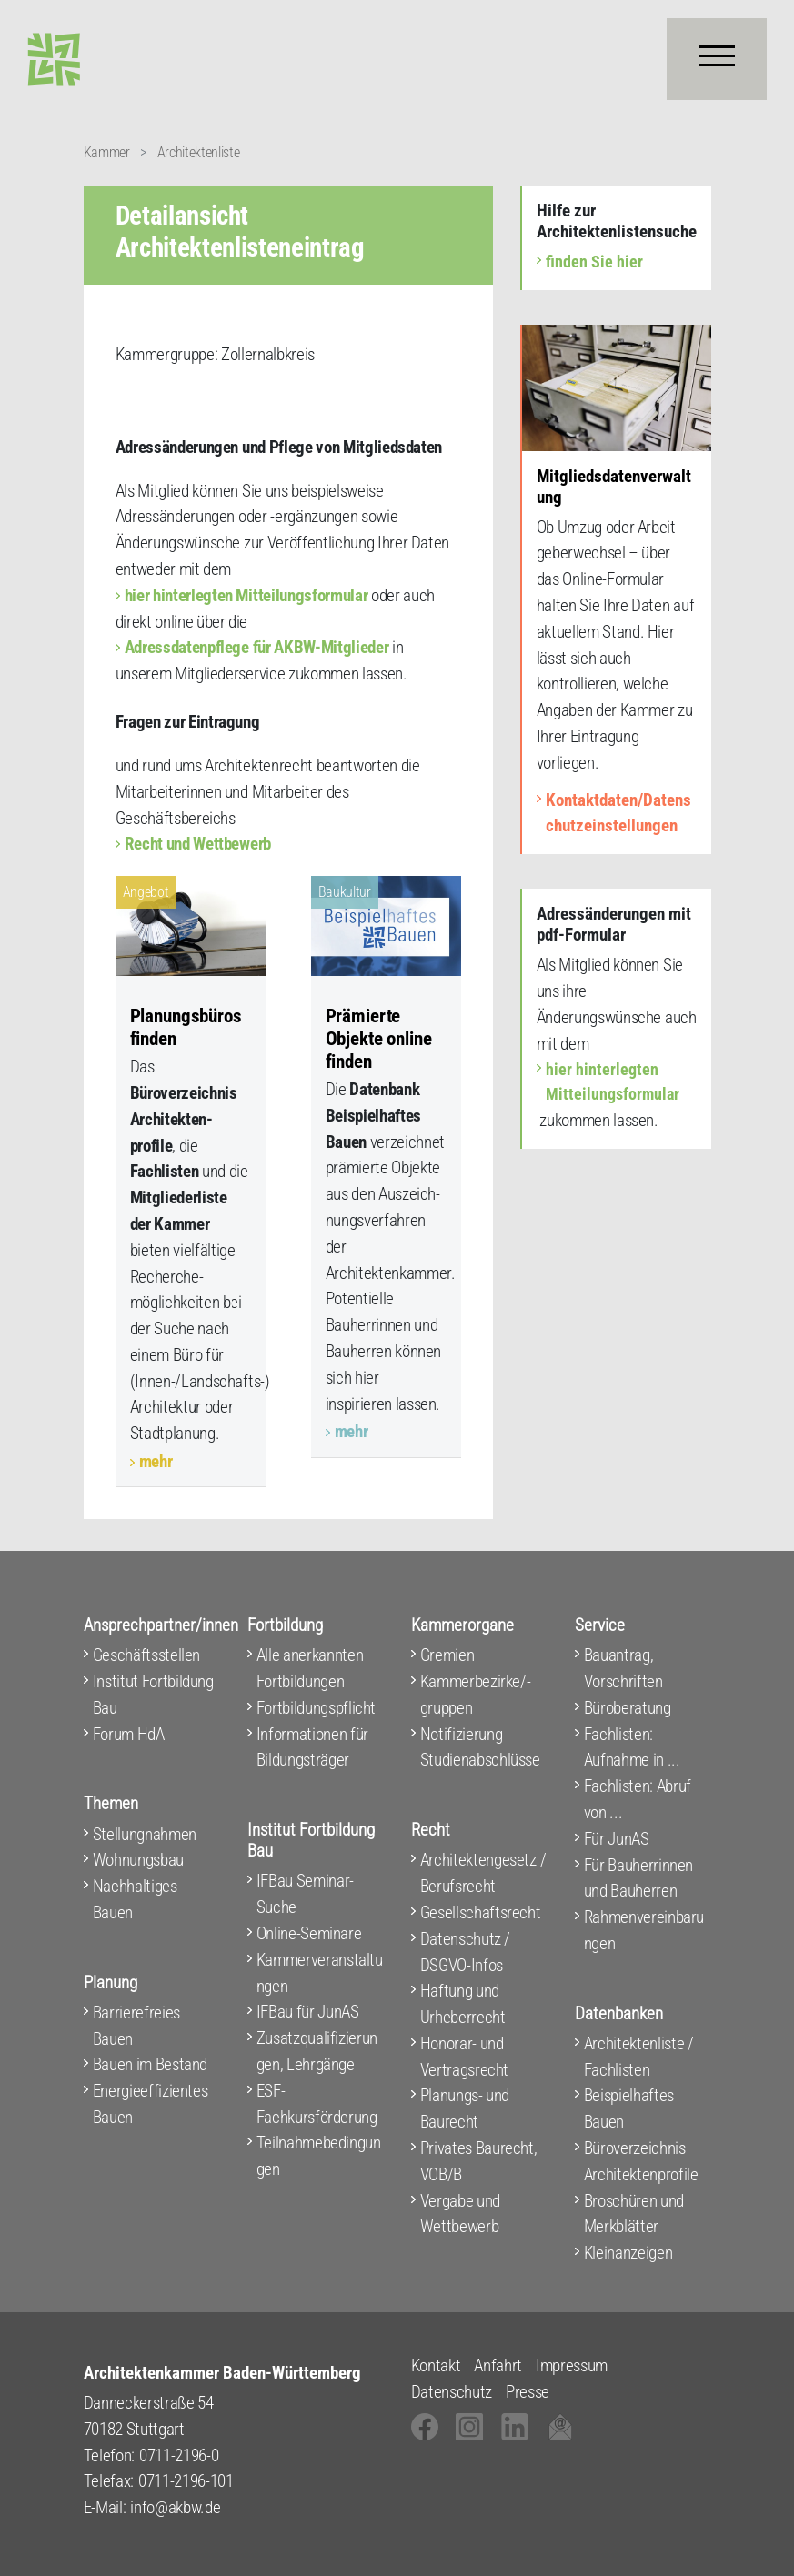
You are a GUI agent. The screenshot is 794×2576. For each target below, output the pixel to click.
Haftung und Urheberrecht (463, 2004)
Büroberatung (627, 1707)
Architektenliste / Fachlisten (639, 2056)
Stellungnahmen (144, 1834)
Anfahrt (498, 2365)
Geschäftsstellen (147, 1655)
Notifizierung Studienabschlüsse (480, 1747)
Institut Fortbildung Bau (153, 1694)
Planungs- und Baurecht (465, 2108)
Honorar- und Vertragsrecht (464, 2056)
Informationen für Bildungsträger (312, 1747)
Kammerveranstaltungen (319, 1973)
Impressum (572, 2365)
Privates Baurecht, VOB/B (479, 2161)
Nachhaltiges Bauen (135, 1899)
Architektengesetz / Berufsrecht (483, 1873)
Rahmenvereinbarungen (644, 1930)
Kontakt (436, 2365)
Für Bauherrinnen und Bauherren (639, 1878)
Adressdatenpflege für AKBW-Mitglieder (257, 647)
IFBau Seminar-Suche (305, 1893)
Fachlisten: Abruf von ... (637, 1799)
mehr (156, 1461)
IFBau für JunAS (307, 2011)
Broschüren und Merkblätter (634, 2214)
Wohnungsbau (138, 1859)
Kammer (107, 152)
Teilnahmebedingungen (318, 2155)
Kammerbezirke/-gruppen (475, 1694)
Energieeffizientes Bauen (150, 2104)
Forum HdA (129, 1734)
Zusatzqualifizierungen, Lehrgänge (317, 2051)
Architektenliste (198, 152)
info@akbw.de (175, 2507)
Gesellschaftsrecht (480, 1912)
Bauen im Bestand (150, 2064)
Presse (527, 2391)
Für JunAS (616, 1838)
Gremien (447, 1655)
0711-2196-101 (186, 2480)
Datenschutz (451, 2391)
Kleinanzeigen (628, 2252)
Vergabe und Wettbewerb (460, 2214)
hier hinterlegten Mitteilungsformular (246, 595)
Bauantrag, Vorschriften (623, 1668)
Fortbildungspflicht (316, 1707)
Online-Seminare (309, 1933)
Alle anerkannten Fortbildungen (310, 1668)
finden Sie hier (594, 261)
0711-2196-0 (178, 2455)
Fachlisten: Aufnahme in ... (632, 1747)
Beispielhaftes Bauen (629, 2108)
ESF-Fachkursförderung (316, 2104)
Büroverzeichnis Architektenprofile (641, 2161)
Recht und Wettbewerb (198, 843)
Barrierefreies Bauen (136, 2025)
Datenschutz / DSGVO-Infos (465, 1952)
